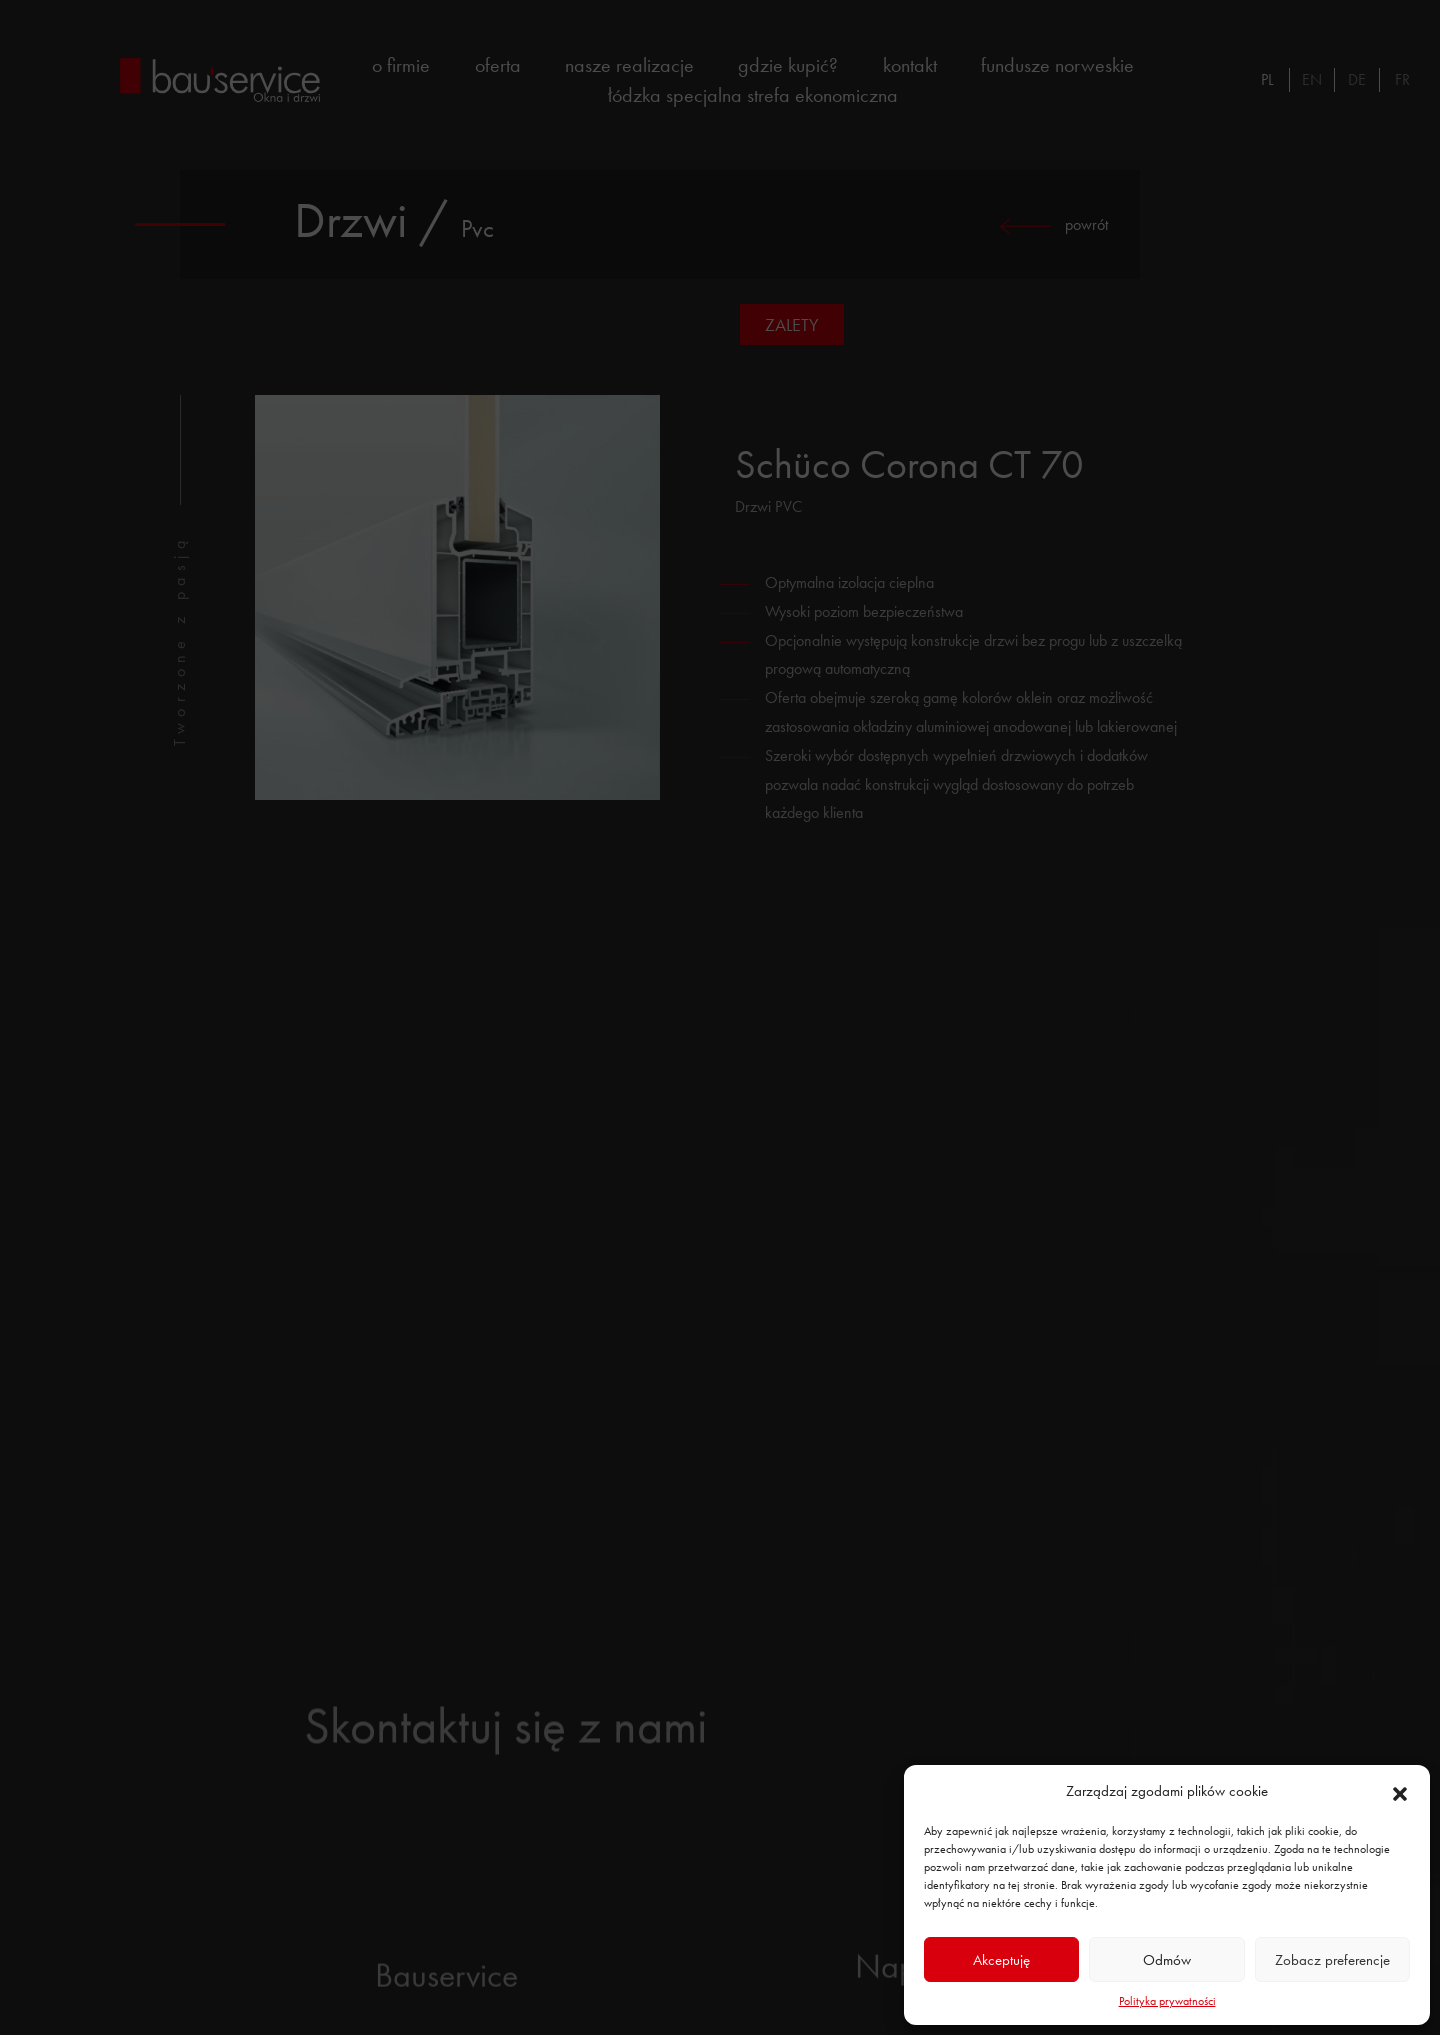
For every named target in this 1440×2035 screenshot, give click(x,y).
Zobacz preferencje (1332, 1960)
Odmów (1167, 1960)
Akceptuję (1001, 1960)
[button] (1400, 1791)
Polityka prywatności (1167, 2001)
